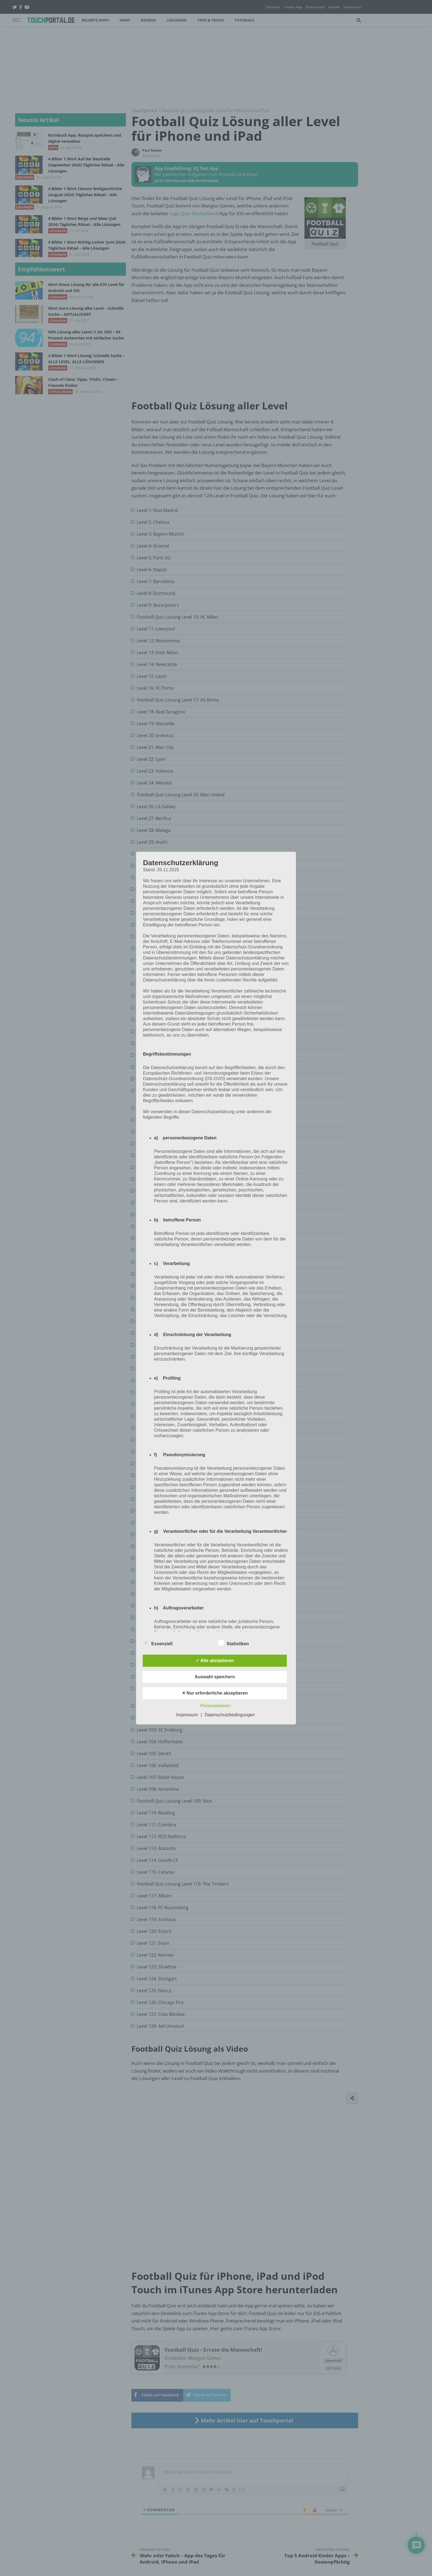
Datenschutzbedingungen (230, 1714)
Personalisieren (215, 1705)
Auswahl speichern (215, 1676)
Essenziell (157, 1642)
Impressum (187, 1714)
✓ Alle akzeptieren (215, 1660)
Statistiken (233, 1642)
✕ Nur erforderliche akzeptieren (215, 1693)
